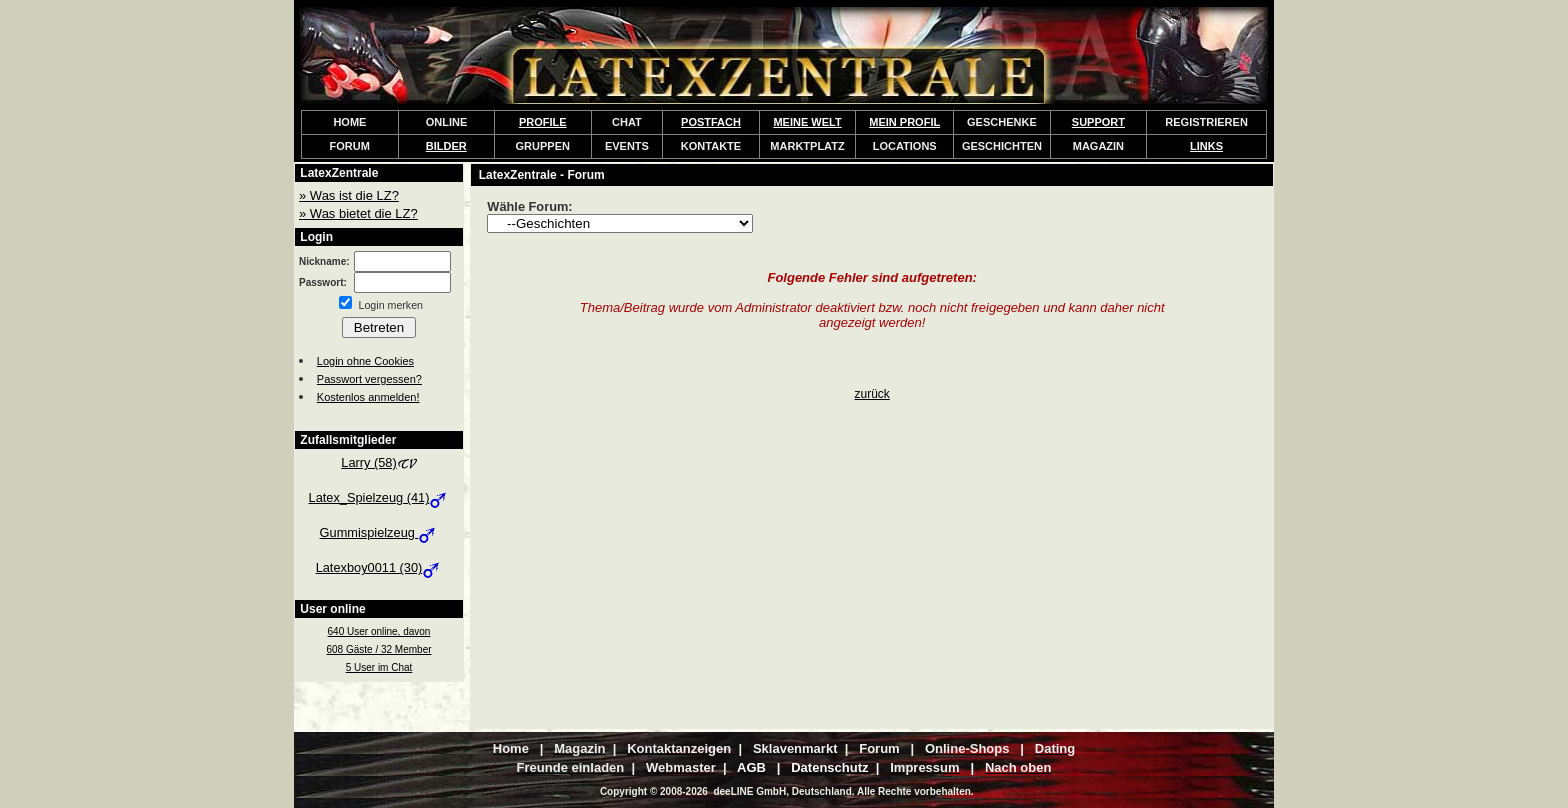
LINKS (1206, 146)
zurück (872, 394)
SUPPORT (1098, 122)
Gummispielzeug (379, 532)
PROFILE (543, 122)
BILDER (446, 146)
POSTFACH (711, 122)
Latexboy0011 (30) (379, 567)
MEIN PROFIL (904, 122)
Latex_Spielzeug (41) (379, 497)
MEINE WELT (807, 122)
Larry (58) (378, 462)
